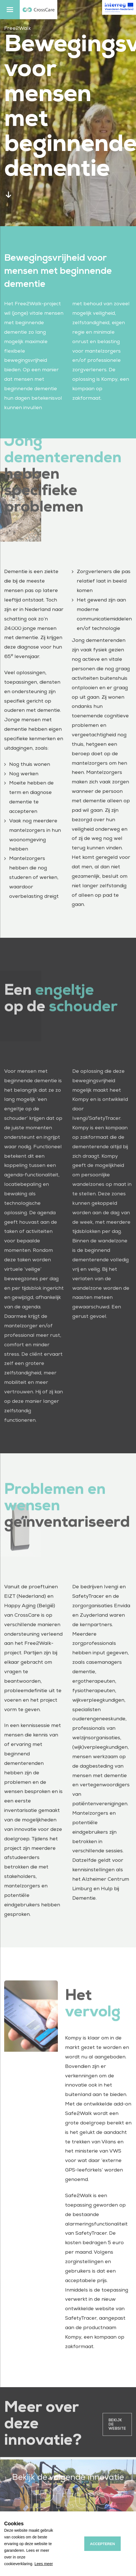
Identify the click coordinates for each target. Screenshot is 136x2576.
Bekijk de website (117, 2434)
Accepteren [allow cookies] (102, 2544)
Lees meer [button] (43, 2564)
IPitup (68, 2509)
